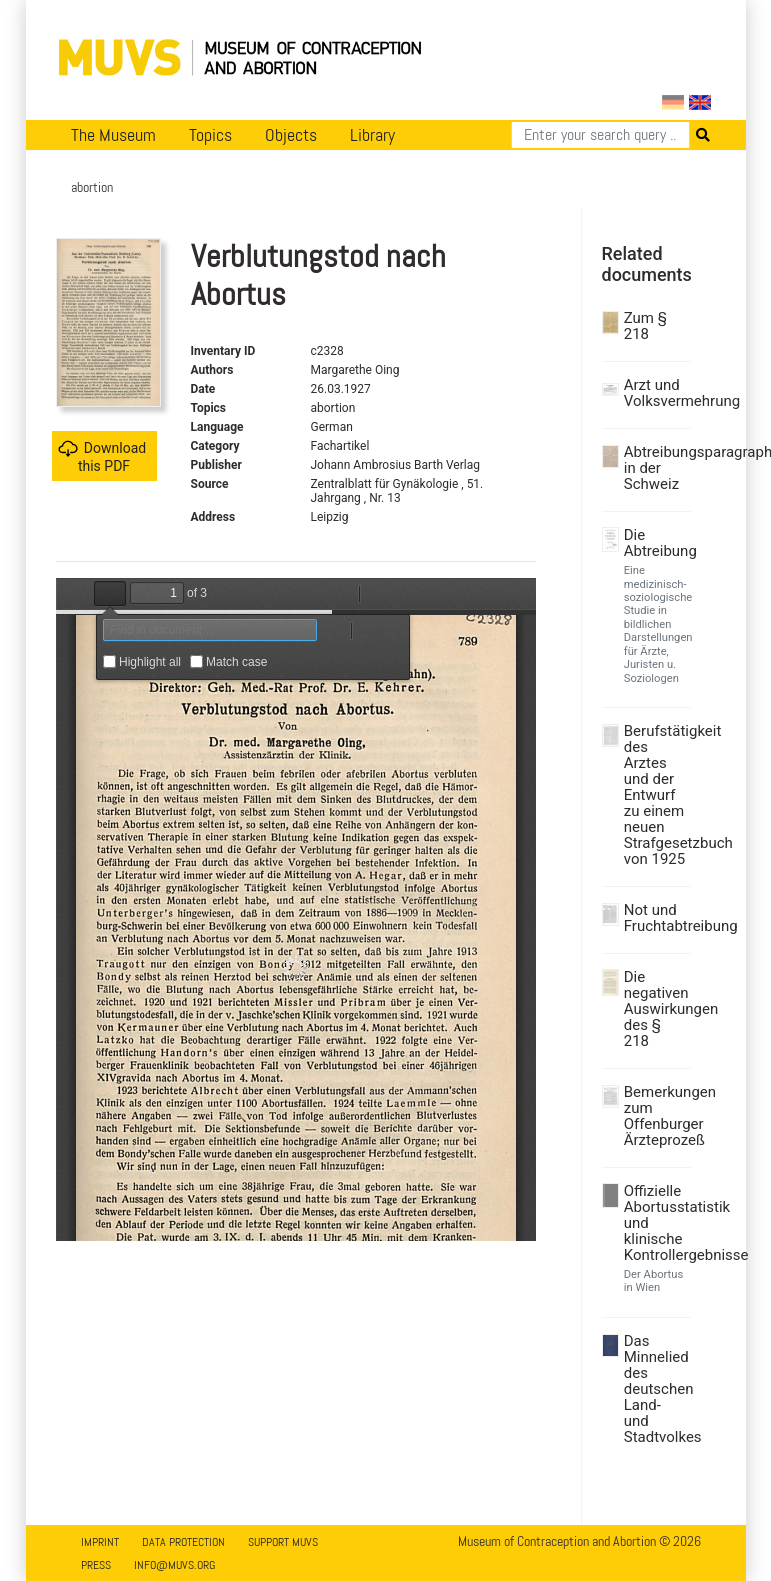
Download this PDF (102, 456)
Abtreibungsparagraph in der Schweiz (655, 468)
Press (96, 1565)
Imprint (100, 1542)
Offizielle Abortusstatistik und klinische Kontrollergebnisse (655, 1223)
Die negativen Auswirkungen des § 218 (655, 1009)
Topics (210, 135)
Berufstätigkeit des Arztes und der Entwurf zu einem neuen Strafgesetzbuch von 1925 (655, 795)
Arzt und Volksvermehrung (655, 393)
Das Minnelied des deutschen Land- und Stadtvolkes (655, 1389)
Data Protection (183, 1542)
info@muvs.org (174, 1565)
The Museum (113, 135)
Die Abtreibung (655, 543)
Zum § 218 (645, 326)
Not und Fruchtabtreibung (655, 918)
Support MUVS (283, 1542)
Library (372, 135)
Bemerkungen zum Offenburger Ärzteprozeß (655, 1116)
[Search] (600, 135)
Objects (291, 135)
